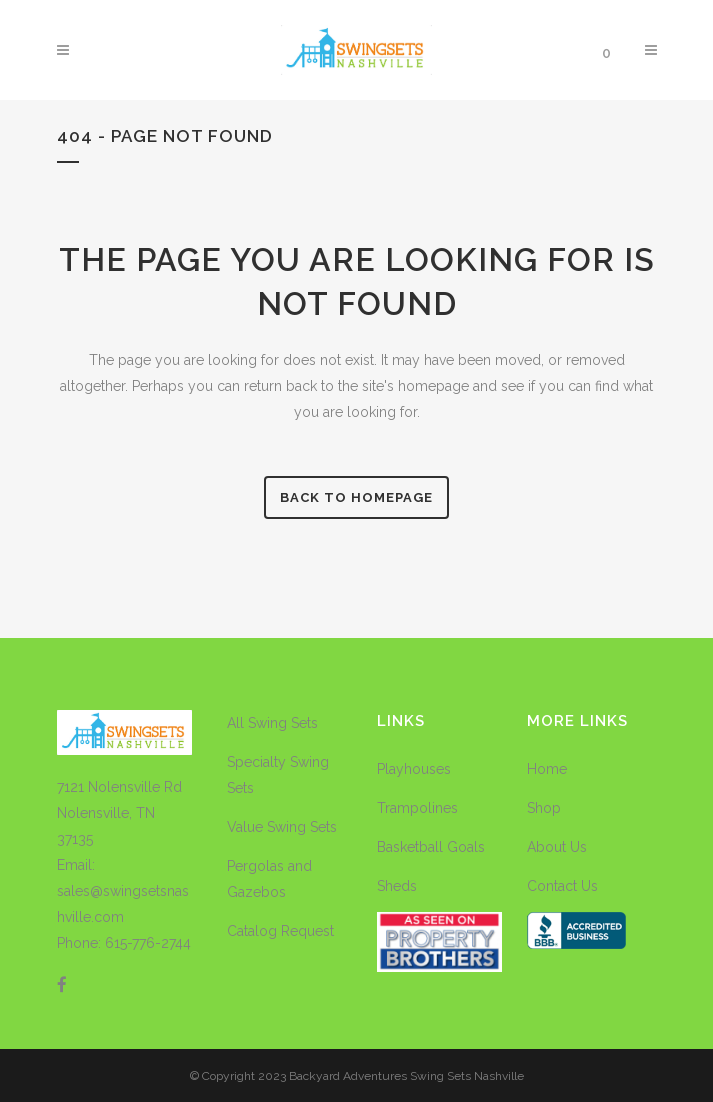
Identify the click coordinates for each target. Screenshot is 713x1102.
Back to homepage (356, 497)
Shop (544, 808)
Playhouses (414, 769)
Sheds (397, 886)
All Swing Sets (272, 723)
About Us (557, 847)
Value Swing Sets (282, 827)
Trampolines (417, 808)
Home (547, 769)
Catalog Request (280, 931)
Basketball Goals (431, 847)
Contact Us (562, 886)
